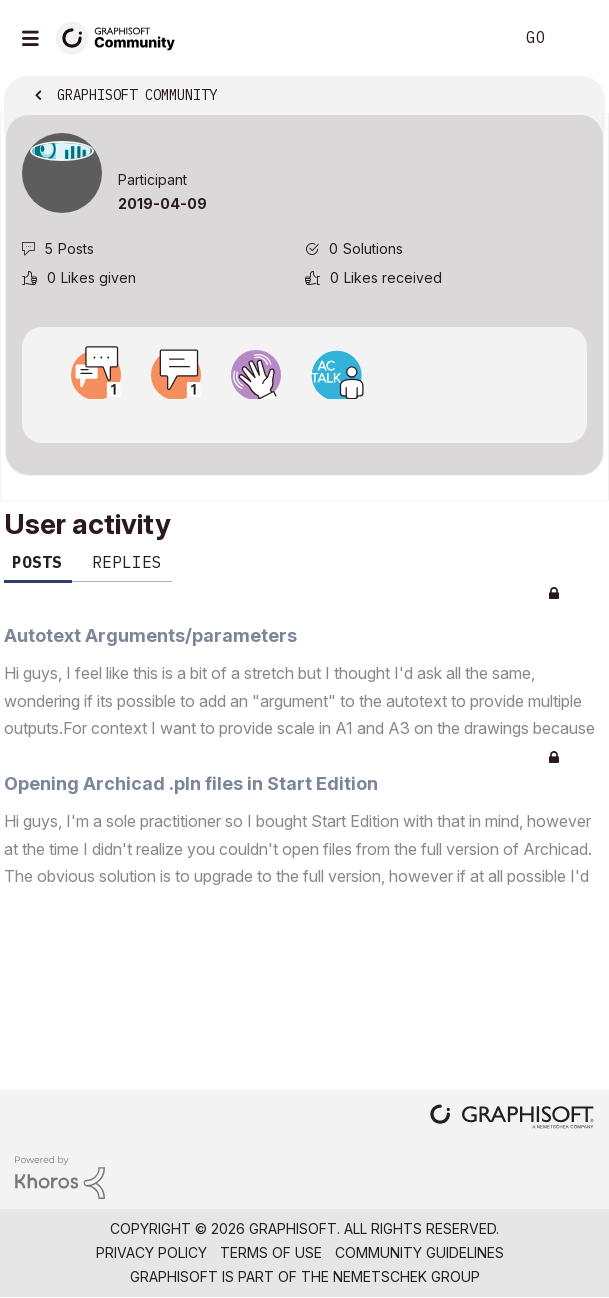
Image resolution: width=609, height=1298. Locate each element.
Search (468, 38)
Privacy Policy (151, 1252)
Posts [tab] (37, 562)
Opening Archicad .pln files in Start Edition (191, 783)
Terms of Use (271, 1252)
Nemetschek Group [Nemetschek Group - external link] (406, 1276)
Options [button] (576, 97)
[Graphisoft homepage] (512, 1118)
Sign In (577, 38)
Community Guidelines (419, 1252)
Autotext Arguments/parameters (150, 635)
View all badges (304, 417)
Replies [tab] (127, 562)
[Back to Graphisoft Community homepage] (122, 36)
